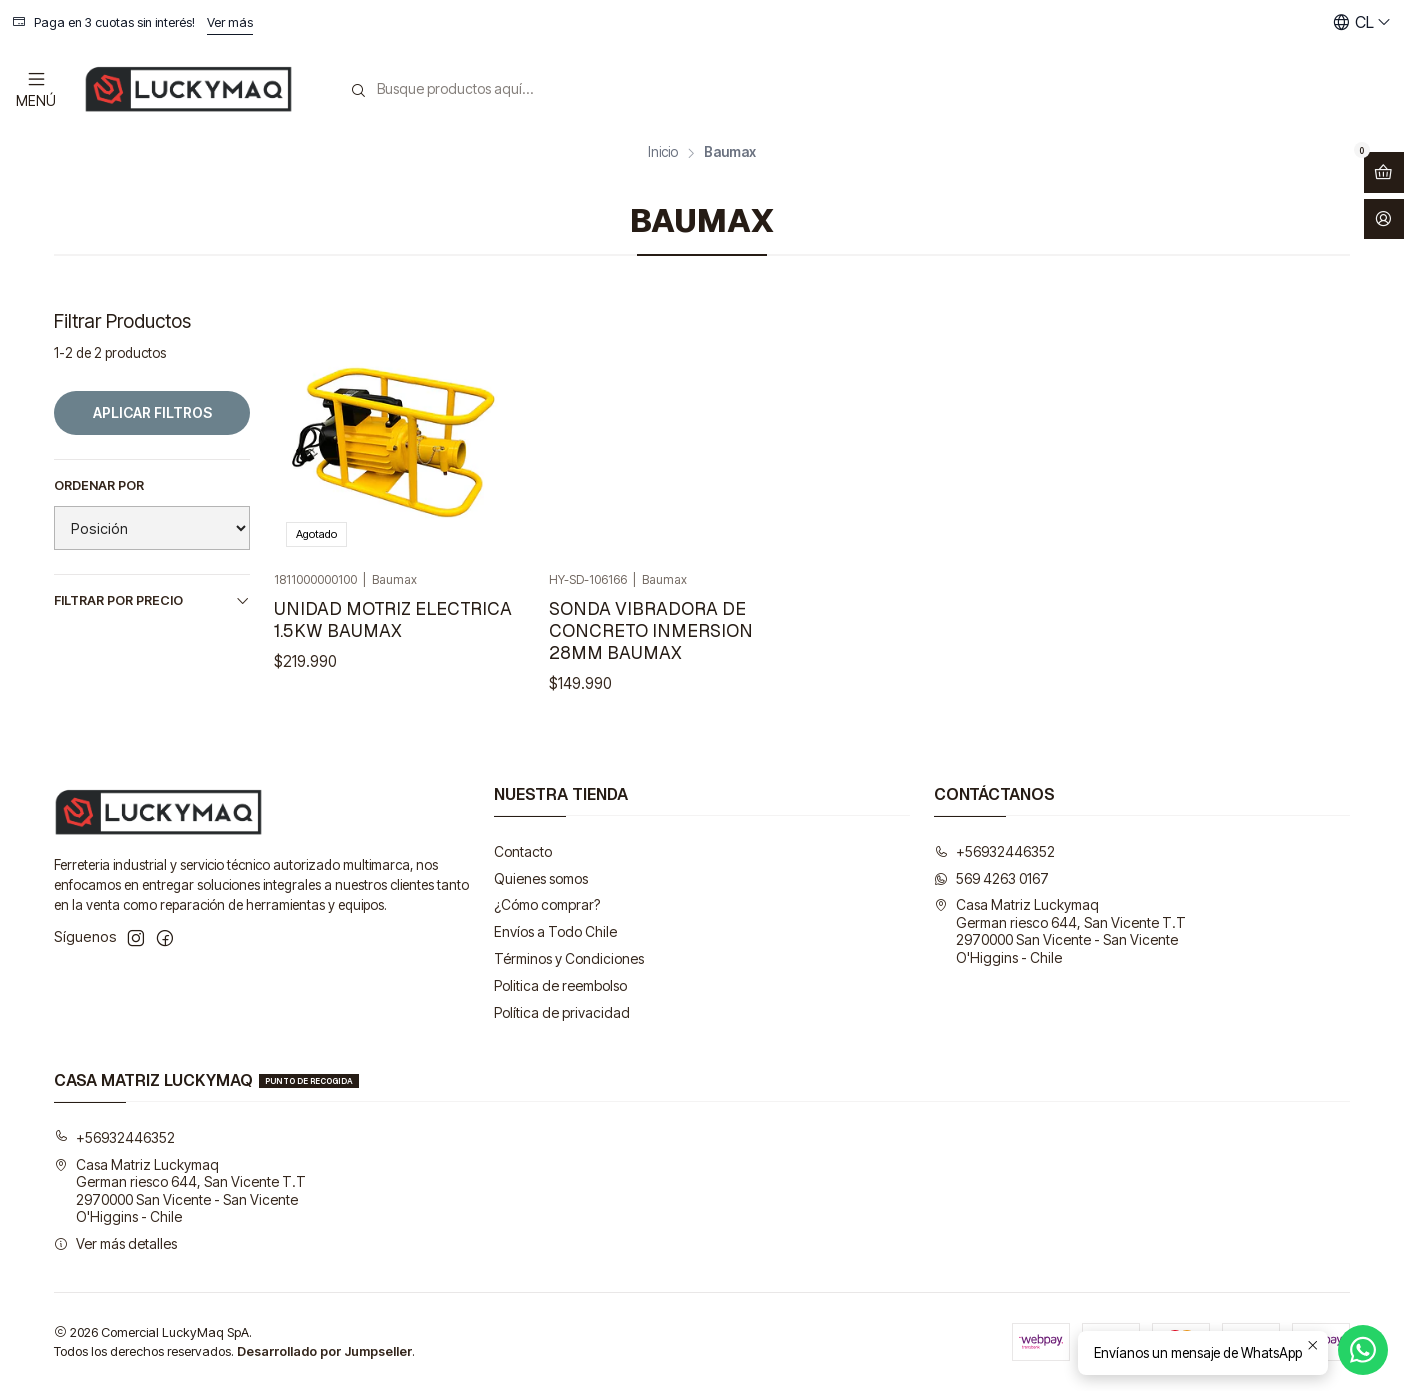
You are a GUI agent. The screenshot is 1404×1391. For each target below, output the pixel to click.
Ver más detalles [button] (115, 1243)
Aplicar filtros (152, 412)
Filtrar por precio (152, 601)
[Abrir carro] (1384, 172)
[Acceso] (1384, 219)
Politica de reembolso (560, 985)
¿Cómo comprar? (547, 904)
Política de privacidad (562, 1012)
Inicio (663, 153)
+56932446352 (994, 851)
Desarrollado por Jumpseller (324, 1351)
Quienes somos (541, 878)
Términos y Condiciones (569, 958)
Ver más (230, 22)
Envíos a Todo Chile (555, 931)
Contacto (523, 851)
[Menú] (36, 88)
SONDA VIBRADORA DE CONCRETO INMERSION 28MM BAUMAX (651, 630)
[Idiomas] (1362, 22)
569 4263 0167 (991, 878)
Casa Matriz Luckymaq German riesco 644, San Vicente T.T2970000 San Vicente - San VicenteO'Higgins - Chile (1060, 931)
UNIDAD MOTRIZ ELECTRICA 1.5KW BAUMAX (393, 619)
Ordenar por (99, 485)
